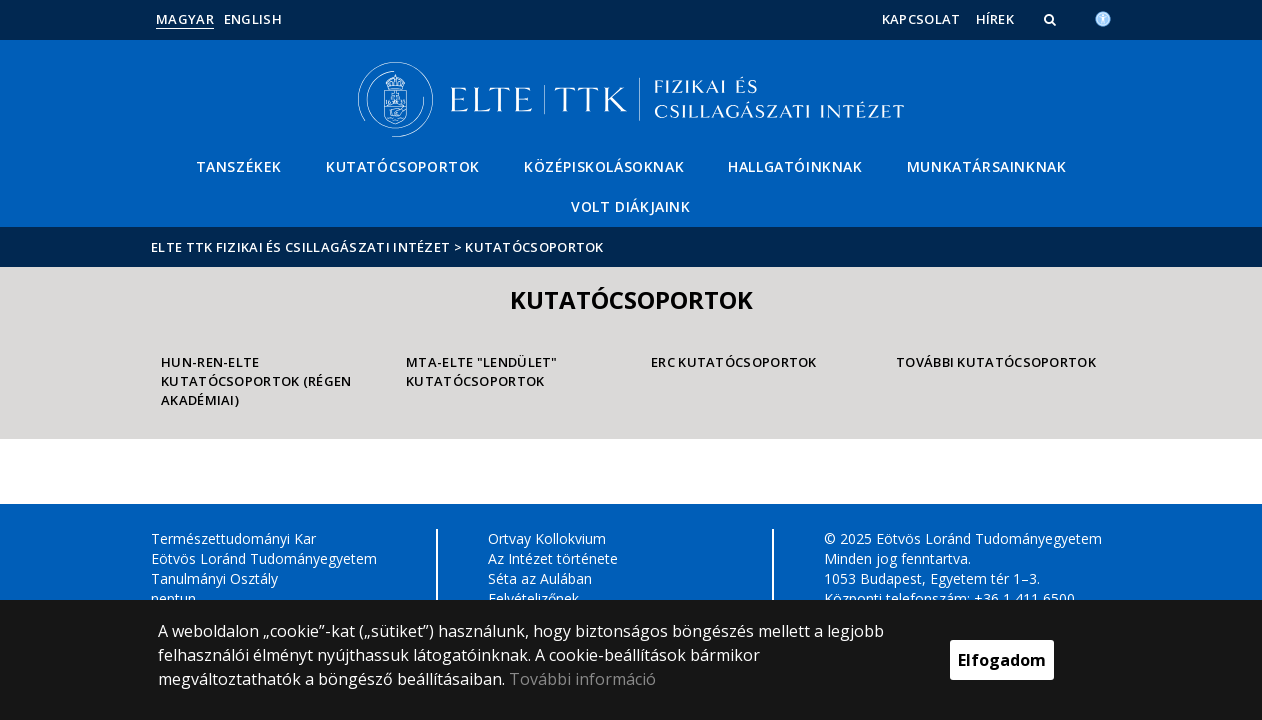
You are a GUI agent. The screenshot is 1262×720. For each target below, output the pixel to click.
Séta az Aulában (540, 578)
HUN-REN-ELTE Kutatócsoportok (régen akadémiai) (256, 380)
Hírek (995, 19)
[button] (1052, 19)
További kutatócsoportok (996, 362)
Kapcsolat (921, 19)
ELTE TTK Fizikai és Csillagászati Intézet (300, 247)
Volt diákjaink (630, 206)
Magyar (185, 19)
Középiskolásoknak (604, 166)
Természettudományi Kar (233, 538)
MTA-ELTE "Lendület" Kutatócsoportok (482, 371)
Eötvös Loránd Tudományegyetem (264, 558)
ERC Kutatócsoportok (734, 362)
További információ (582, 679)
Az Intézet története (553, 558)
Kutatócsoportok (403, 166)
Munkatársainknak (987, 166)
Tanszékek (239, 166)
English (253, 19)
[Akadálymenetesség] (1103, 17)
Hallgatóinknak (795, 166)
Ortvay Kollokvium (547, 538)
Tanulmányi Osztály (214, 578)
